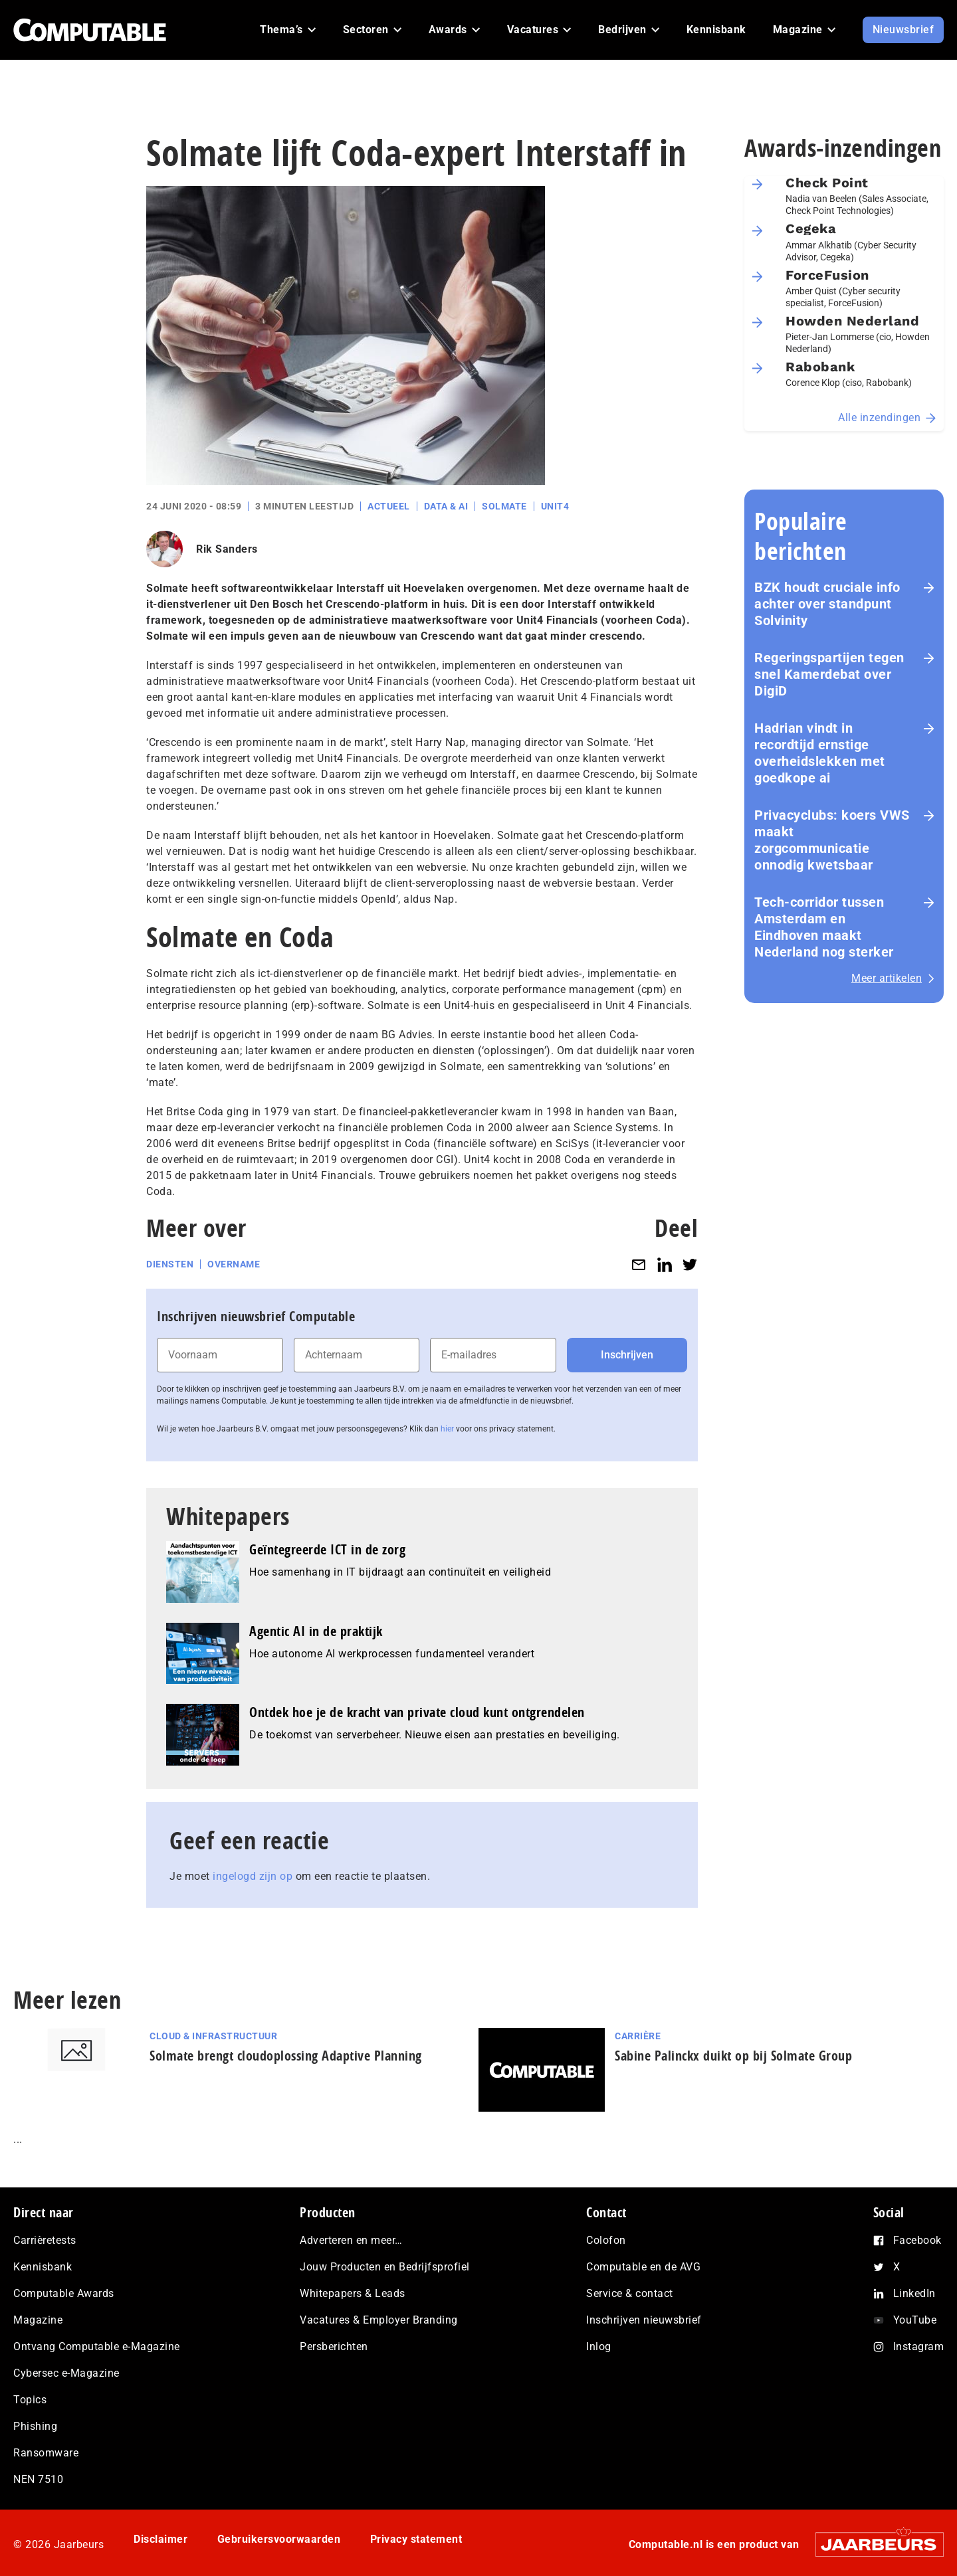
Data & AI (446, 506)
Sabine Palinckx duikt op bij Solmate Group (733, 2056)
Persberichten (334, 2346)
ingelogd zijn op (252, 1876)
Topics (30, 2399)
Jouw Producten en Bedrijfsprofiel (385, 2266)
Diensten (169, 1264)
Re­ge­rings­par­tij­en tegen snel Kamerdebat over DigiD (829, 674)
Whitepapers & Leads (352, 2293)
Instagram (918, 2346)
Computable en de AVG (643, 2266)
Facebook (917, 2240)
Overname (233, 1264)
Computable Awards (63, 2293)
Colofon (606, 2240)
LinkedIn (914, 2293)
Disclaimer (160, 2539)
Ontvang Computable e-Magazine (96, 2346)
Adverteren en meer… (351, 2240)
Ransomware (45, 2452)
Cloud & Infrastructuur (213, 2036)
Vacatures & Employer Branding (379, 2320)
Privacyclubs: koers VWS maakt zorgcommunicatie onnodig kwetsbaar (832, 840)
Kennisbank (42, 2266)
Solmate (504, 506)
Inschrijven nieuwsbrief (644, 2320)
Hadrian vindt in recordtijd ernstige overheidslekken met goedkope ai (819, 753)
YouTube (915, 2320)
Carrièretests (44, 2240)
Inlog (598, 2346)
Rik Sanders (227, 549)
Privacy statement (416, 2539)
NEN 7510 (38, 2479)
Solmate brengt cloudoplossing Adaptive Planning (286, 2056)
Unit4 (555, 506)
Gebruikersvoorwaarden (279, 2539)
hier (447, 1428)
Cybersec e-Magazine (66, 2373)
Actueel (389, 506)
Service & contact (629, 2293)
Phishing (35, 2426)
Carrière (638, 2036)
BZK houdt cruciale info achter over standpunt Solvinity (827, 603)
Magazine (37, 2320)
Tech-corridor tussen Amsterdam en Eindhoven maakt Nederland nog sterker (824, 927)
